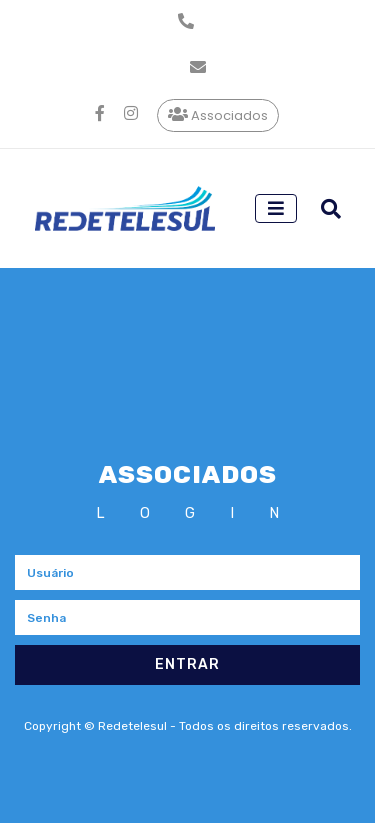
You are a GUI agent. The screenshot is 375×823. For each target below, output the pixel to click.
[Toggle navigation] (276, 208)
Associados (219, 114)
